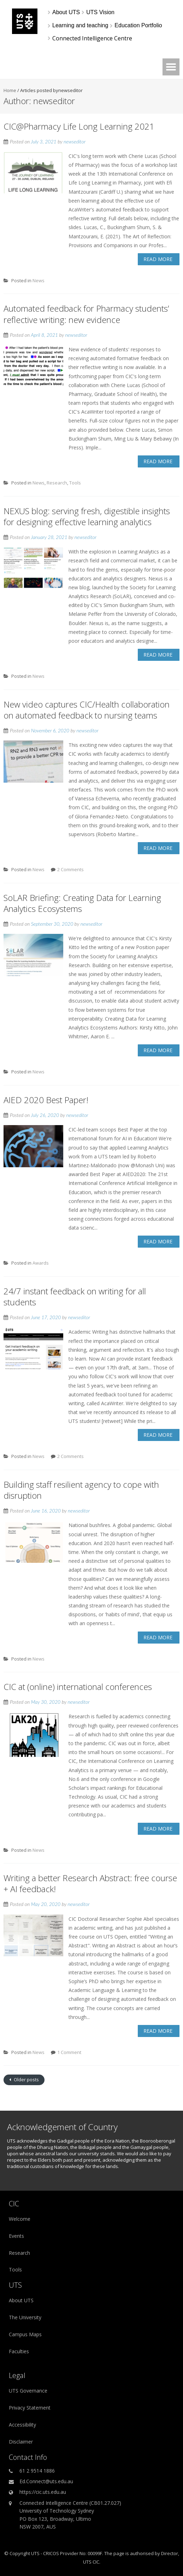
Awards (41, 1263)
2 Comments (70, 869)
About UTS (21, 2300)
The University (25, 2317)
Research (57, 483)
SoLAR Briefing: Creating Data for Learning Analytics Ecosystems (82, 903)
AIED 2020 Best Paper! (46, 1100)
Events (16, 2235)
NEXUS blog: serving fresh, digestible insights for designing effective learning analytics (87, 516)
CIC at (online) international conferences (78, 1686)
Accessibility (22, 2424)
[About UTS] (66, 12)
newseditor (74, 141)
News (39, 280)
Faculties (19, 2351)
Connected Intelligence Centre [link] (92, 38)
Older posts (26, 2079)
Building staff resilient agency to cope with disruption (81, 1490)
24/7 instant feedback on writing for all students (75, 1296)
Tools (75, 483)
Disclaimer (21, 2441)
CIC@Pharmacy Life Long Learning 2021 (79, 126)
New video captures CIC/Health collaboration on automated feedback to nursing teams (87, 709)
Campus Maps (25, 2334)
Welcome (19, 2218)
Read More (157, 259)
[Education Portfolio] (138, 25)
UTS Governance (28, 2390)
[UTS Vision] (100, 12)
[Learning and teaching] (80, 25)
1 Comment (69, 2052)
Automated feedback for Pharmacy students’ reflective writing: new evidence (86, 313)
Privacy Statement (30, 2407)
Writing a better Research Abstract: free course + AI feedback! (90, 1883)
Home (10, 90)
